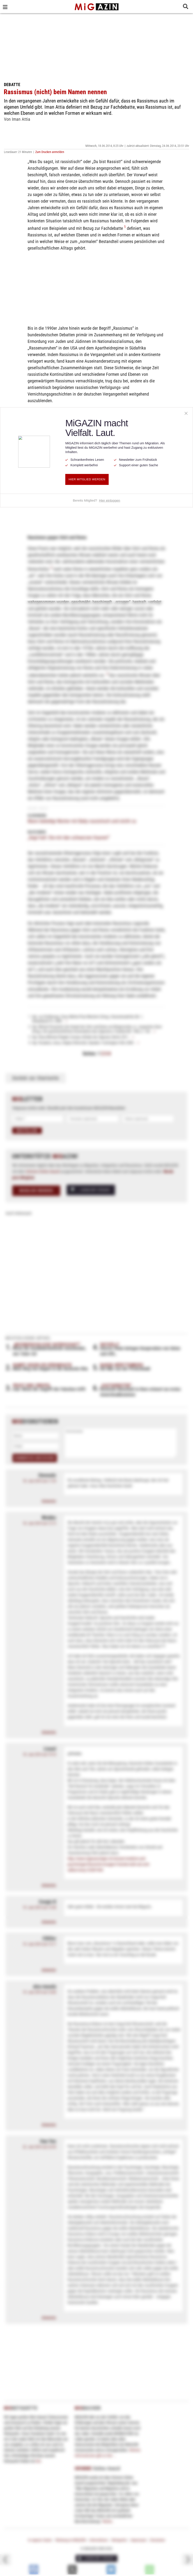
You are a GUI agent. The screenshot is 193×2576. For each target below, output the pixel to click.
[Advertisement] (96, 46)
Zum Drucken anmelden (49, 152)
